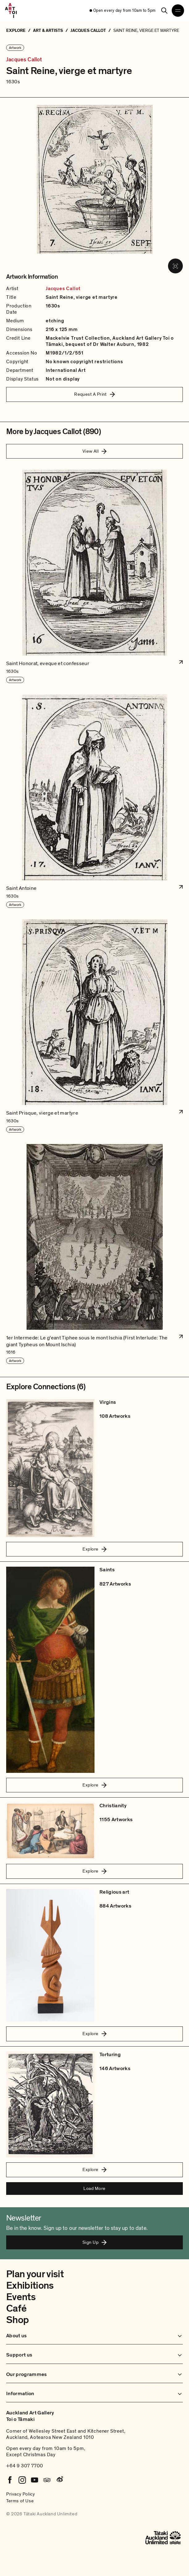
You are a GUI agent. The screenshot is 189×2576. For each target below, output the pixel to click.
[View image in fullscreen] (175, 266)
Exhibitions (30, 2285)
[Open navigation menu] (178, 10)
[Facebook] (10, 2480)
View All (94, 451)
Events (21, 2297)
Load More (94, 2188)
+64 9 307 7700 (24, 2465)
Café (16, 2308)
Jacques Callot (24, 59)
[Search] (164, 10)
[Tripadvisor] (47, 2480)
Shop (17, 2320)
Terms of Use (20, 2501)
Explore (94, 1549)
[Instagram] (22, 2480)
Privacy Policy (20, 2494)
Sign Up (94, 2242)
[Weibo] (59, 2480)
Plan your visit (35, 2274)
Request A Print (94, 394)
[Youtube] (34, 2480)
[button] (94, 576)
